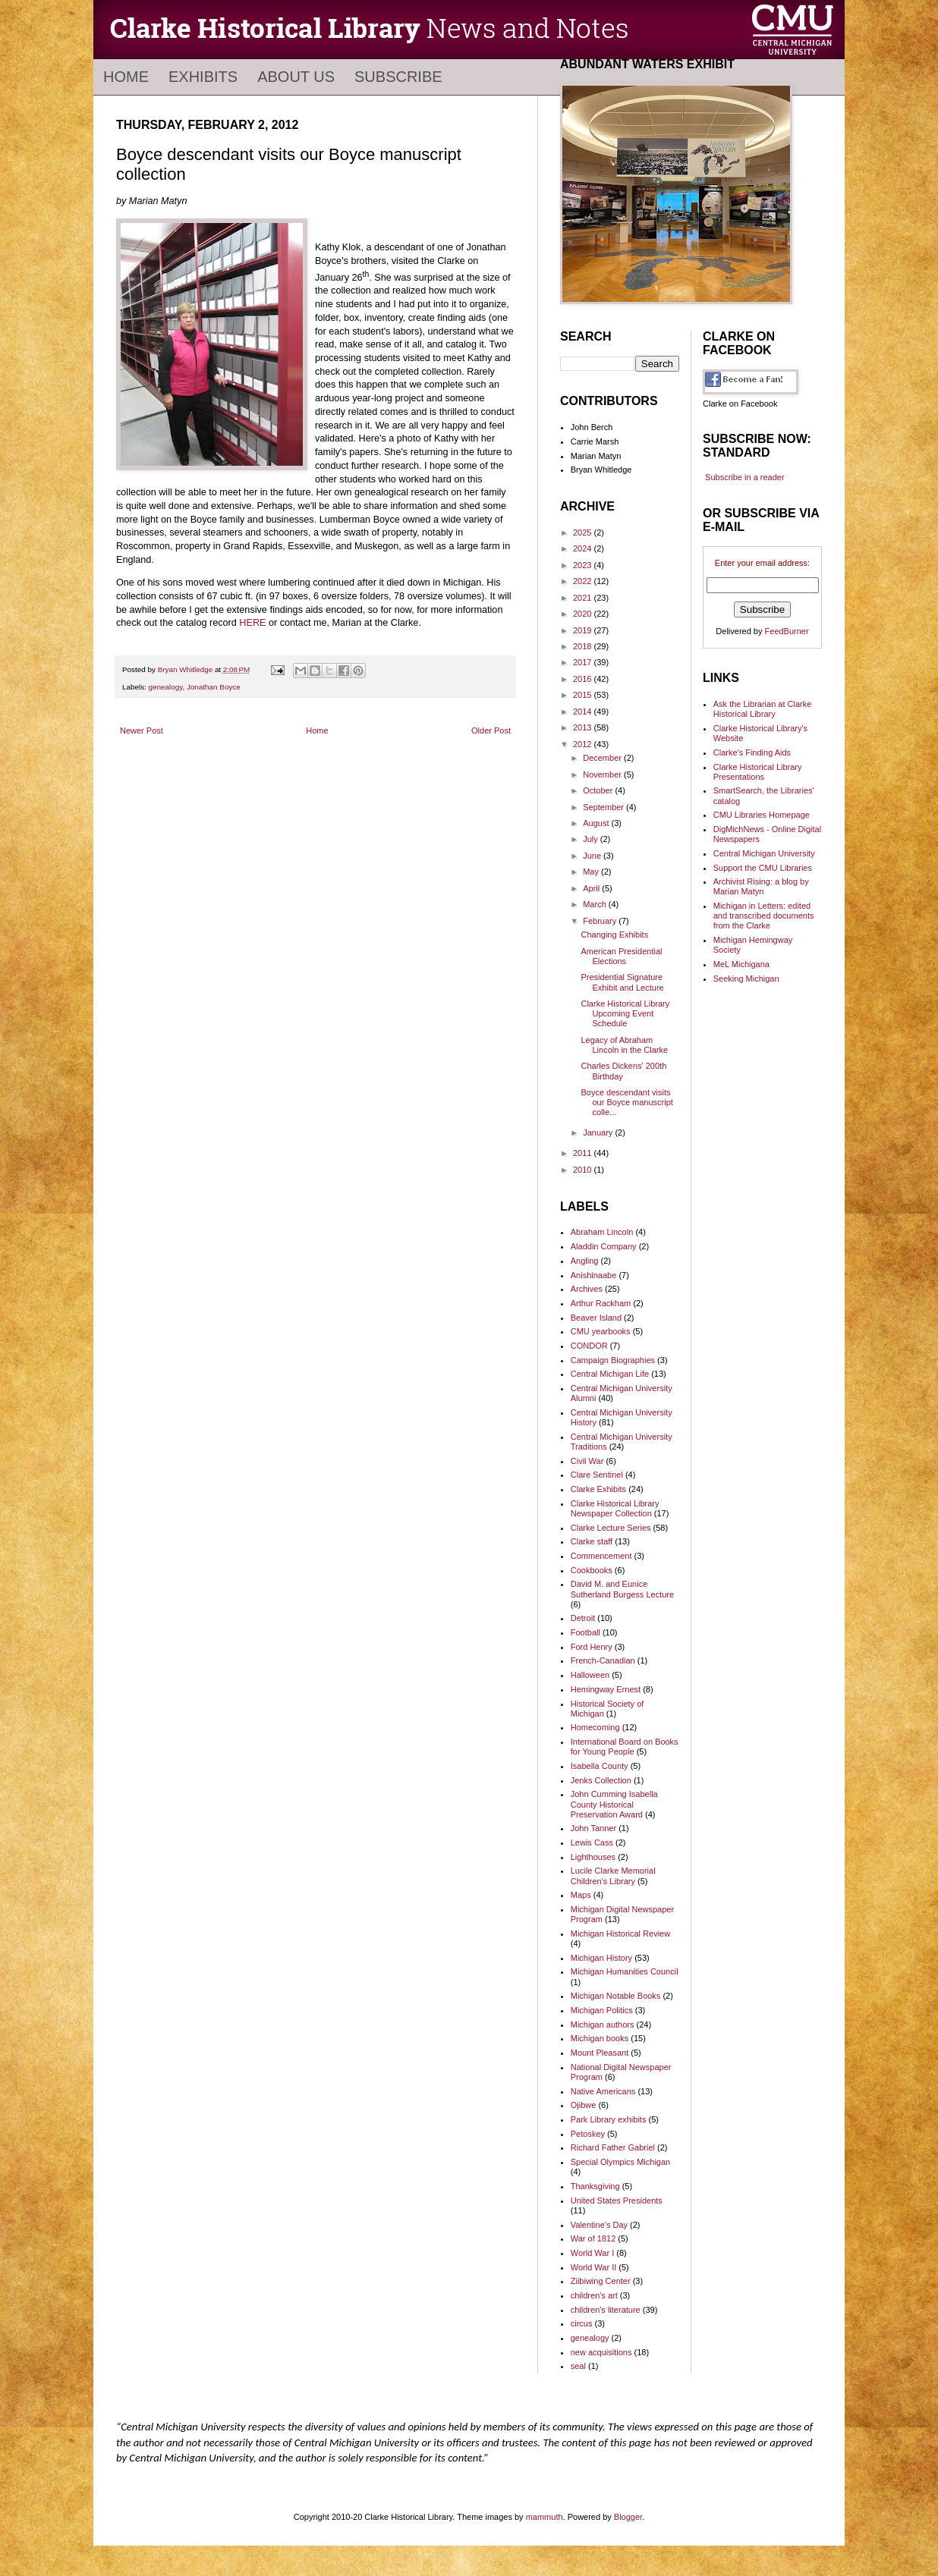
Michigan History (601, 1957)
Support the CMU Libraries (762, 867)
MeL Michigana (741, 964)
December (603, 757)
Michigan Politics (602, 2010)
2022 (583, 581)
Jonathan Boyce (214, 687)
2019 (583, 630)
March (596, 904)
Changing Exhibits (614, 934)
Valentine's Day (599, 2224)
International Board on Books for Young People (624, 1746)
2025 (583, 532)
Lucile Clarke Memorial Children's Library (613, 1875)
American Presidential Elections (621, 956)
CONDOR (589, 1345)
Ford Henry (591, 1646)
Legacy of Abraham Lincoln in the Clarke (624, 1044)
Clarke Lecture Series (611, 1527)
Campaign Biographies (613, 1360)
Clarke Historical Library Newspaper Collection (615, 1508)
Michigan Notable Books (616, 1995)
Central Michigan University (764, 853)
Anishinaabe (594, 1275)
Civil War (587, 1460)
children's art (594, 2295)
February (601, 920)
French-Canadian (603, 1660)
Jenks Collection (601, 1780)
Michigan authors (602, 2024)
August (597, 823)
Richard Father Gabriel (613, 2147)
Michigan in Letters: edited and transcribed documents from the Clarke (763, 915)
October (599, 790)
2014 (583, 711)
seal (578, 2365)
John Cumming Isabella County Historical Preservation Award (614, 1803)
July (591, 838)
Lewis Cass (592, 1842)
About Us (296, 76)
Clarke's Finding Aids (752, 752)
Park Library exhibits (609, 2119)
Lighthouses (593, 1856)
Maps (581, 1894)
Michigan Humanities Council (624, 1971)
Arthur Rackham (601, 1303)
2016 (583, 678)
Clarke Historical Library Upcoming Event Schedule (625, 1013)
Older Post (491, 730)
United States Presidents (617, 2200)
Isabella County (599, 1765)
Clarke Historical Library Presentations (757, 771)
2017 (583, 662)
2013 (583, 727)
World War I (592, 2252)
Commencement (601, 1555)
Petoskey (588, 2133)
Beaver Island (596, 1317)
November (603, 774)
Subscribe (398, 76)
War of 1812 (593, 2238)
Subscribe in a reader (745, 477)
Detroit (583, 1618)
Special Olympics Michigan (620, 2161)
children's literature (606, 2309)
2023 (583, 565)
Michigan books (599, 2038)
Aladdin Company (604, 1246)
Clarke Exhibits (598, 1489)
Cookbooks (591, 1570)
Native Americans (603, 2091)
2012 (583, 744)
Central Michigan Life (610, 1373)
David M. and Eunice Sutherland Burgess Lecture (622, 1588)
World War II (594, 2267)
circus (582, 2323)
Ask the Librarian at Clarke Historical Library (762, 708)
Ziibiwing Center (601, 2280)
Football (585, 1632)
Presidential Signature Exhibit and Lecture (622, 981)
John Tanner (593, 1828)
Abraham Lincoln (602, 1231)
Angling (585, 1260)
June (593, 855)
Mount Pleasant (599, 2052)
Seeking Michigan (746, 978)
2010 (583, 1169)
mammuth (544, 2516)
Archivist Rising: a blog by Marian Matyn (761, 886)
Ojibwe (583, 2104)
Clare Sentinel (597, 1474)
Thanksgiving (595, 2186)
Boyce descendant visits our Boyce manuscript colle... (626, 1102)
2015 (583, 694)
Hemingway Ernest (606, 1689)
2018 (583, 646)
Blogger (628, 2516)
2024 (583, 548)
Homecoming (595, 1727)
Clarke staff (591, 1541)
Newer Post (141, 730)
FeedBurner (787, 631)
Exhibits (203, 76)
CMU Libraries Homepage (761, 814)
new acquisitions (601, 2352)
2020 (583, 613)
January (599, 1132)
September (604, 807)
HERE (252, 622)
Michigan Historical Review (620, 1933)
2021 (583, 597)
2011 (583, 1153)
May (592, 871)
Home (126, 76)
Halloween (590, 1674)
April (592, 888)
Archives (587, 1288)
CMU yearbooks (601, 1331)
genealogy (166, 687)
